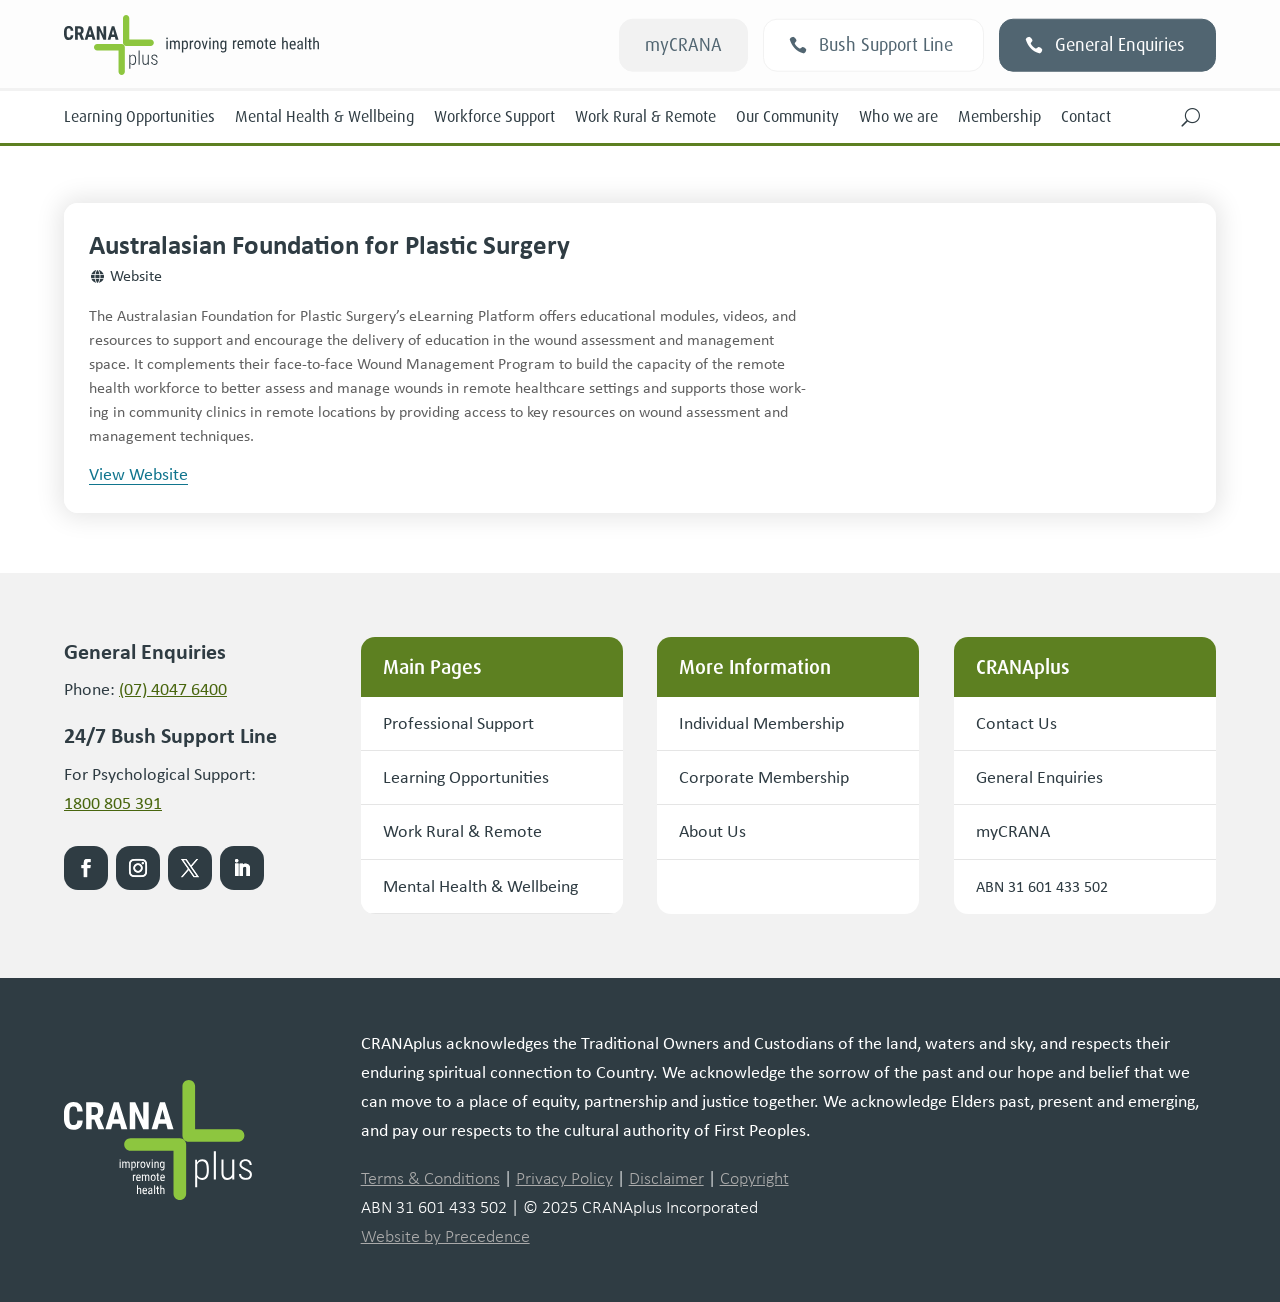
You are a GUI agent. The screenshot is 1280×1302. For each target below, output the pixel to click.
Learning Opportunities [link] (139, 116)
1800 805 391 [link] (113, 803)
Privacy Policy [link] (564, 1179)
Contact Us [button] (1016, 723)
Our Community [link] (787, 116)
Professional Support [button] (458, 723)
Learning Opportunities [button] (466, 777)
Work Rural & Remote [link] (645, 116)
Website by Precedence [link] (445, 1236)
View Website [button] (138, 474)
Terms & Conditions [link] (430, 1179)
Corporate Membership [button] (764, 777)
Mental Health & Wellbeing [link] (324, 116)
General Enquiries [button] (1120, 45)
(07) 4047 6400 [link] (173, 689)
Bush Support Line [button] (886, 45)
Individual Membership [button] (761, 723)
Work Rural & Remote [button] (462, 832)
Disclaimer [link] (666, 1179)
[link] (292, 45)
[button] (1191, 116)
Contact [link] (1086, 116)
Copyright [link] (754, 1179)
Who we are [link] (898, 116)
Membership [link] (999, 116)
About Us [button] (712, 832)
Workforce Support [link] (494, 116)
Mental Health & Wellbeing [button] (480, 886)
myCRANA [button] (683, 45)
